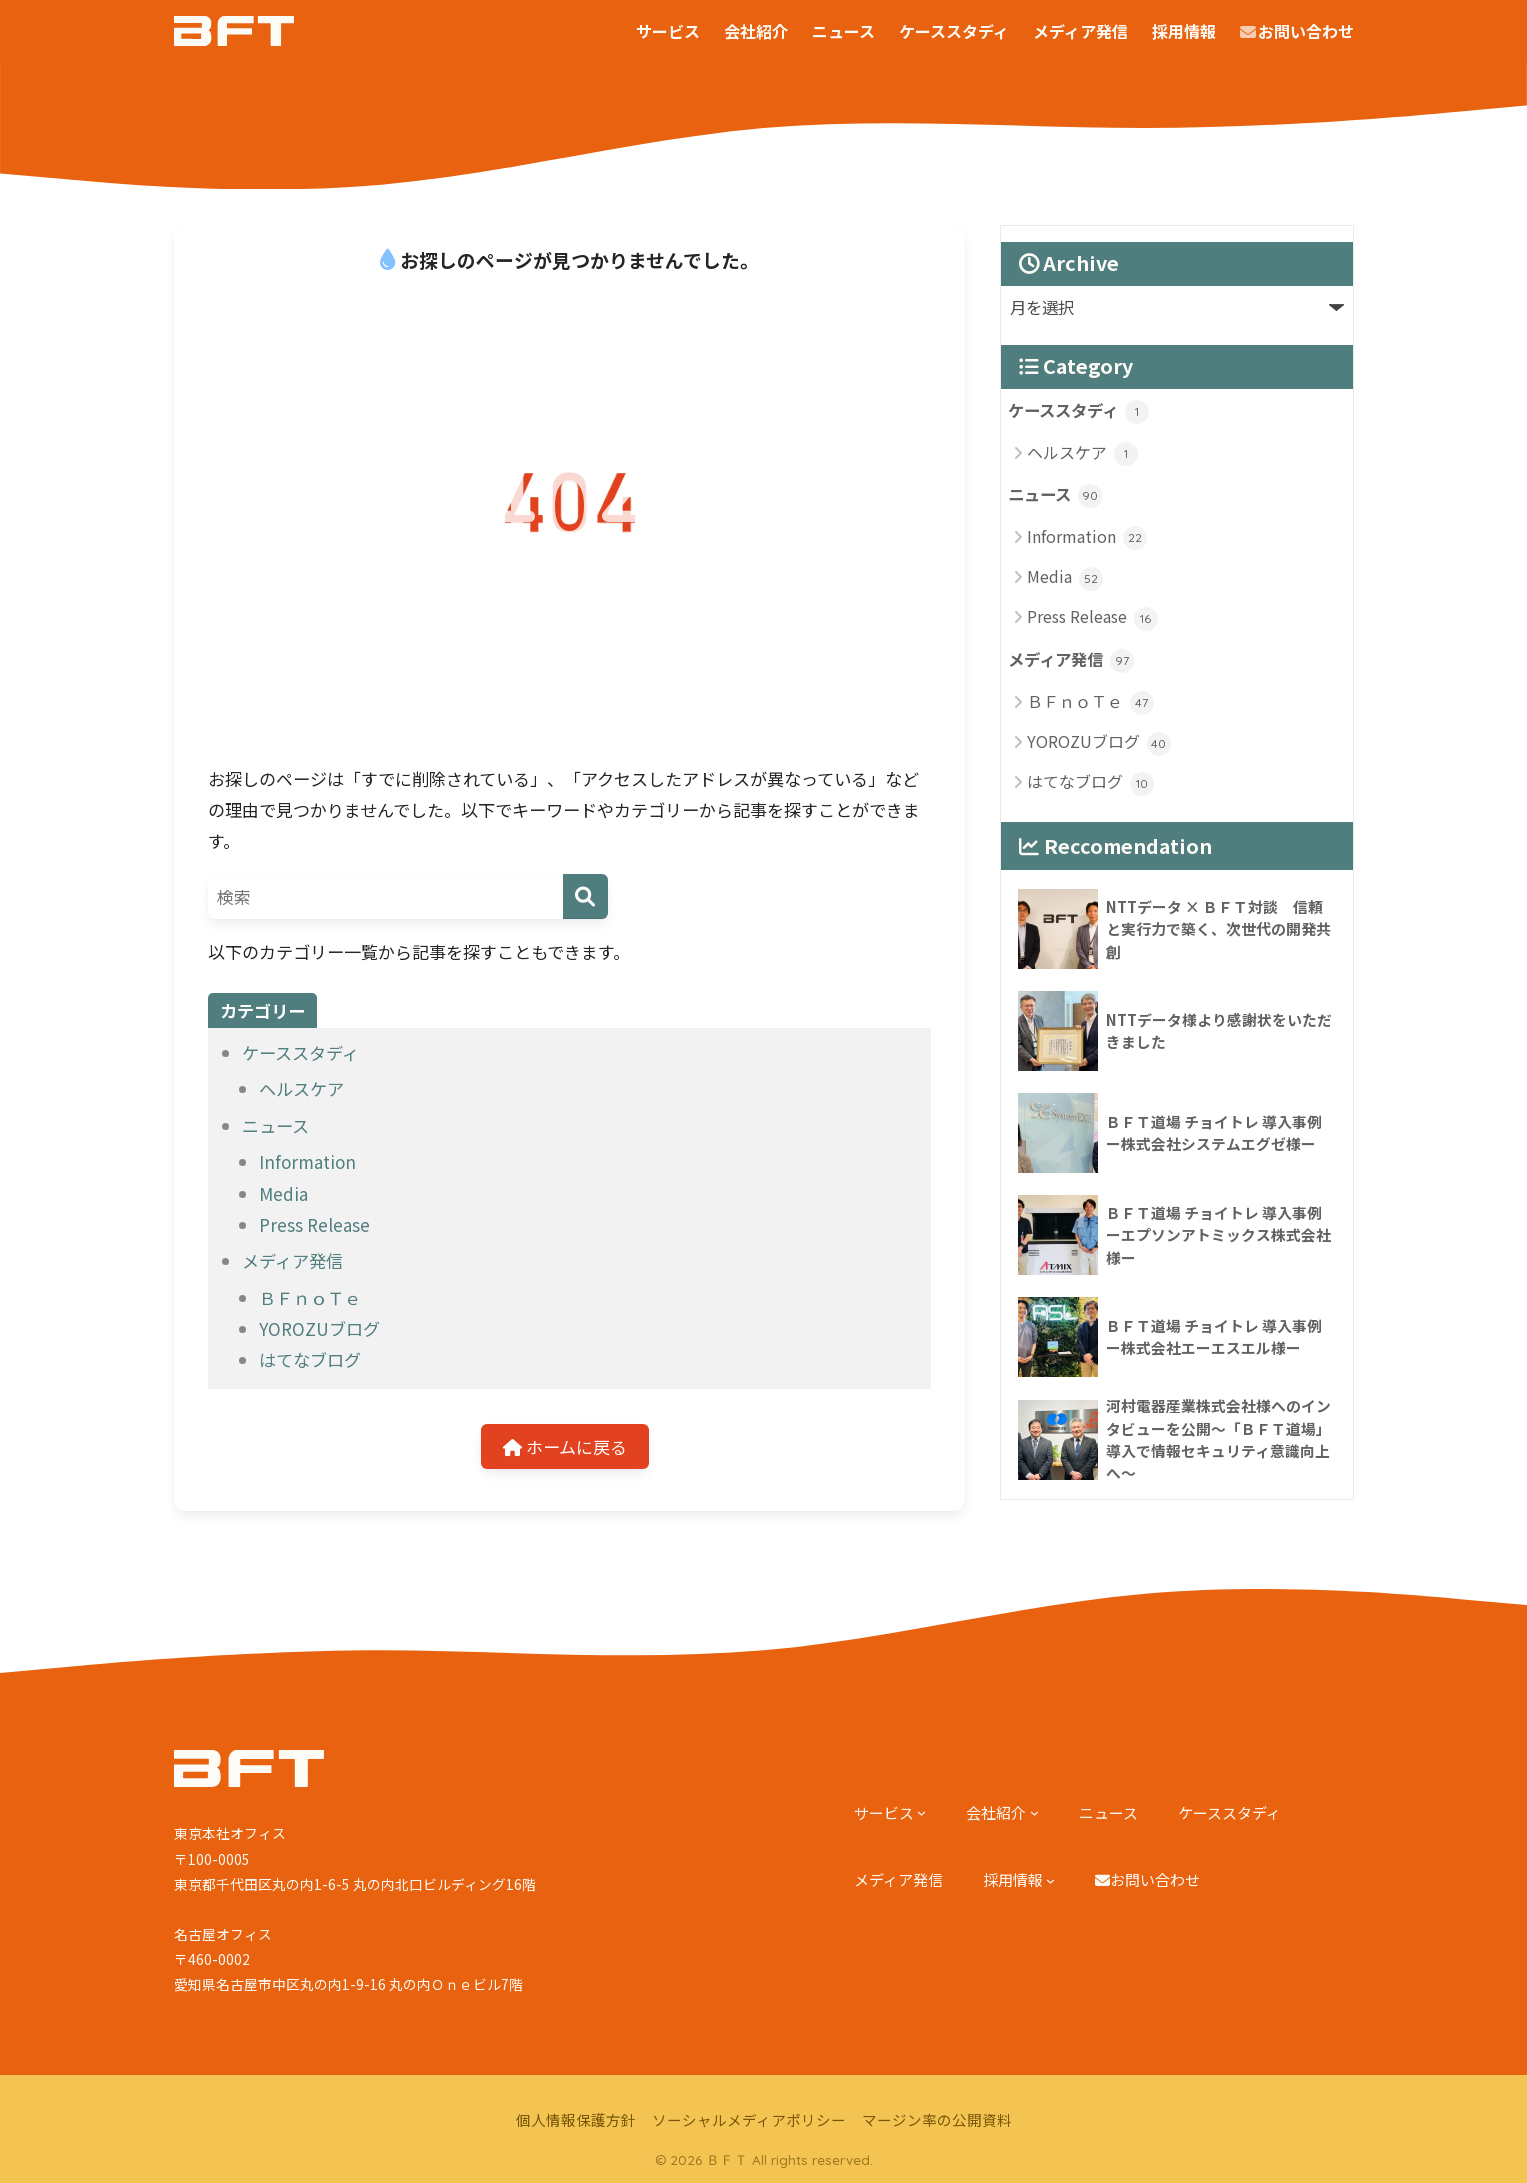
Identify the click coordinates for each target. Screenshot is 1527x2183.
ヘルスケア (301, 1088)
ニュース (275, 1125)
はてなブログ (310, 1359)
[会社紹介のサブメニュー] (1034, 1812)
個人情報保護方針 (576, 2120)
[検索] (585, 896)
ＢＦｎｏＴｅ (310, 1297)
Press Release (314, 1224)
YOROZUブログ (319, 1328)
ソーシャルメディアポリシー (749, 2120)
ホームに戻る (565, 1446)
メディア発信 (292, 1260)
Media (283, 1193)
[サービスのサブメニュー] (921, 1812)
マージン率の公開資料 (937, 2120)
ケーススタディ (300, 1052)
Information (307, 1161)
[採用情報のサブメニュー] (1050, 1880)
